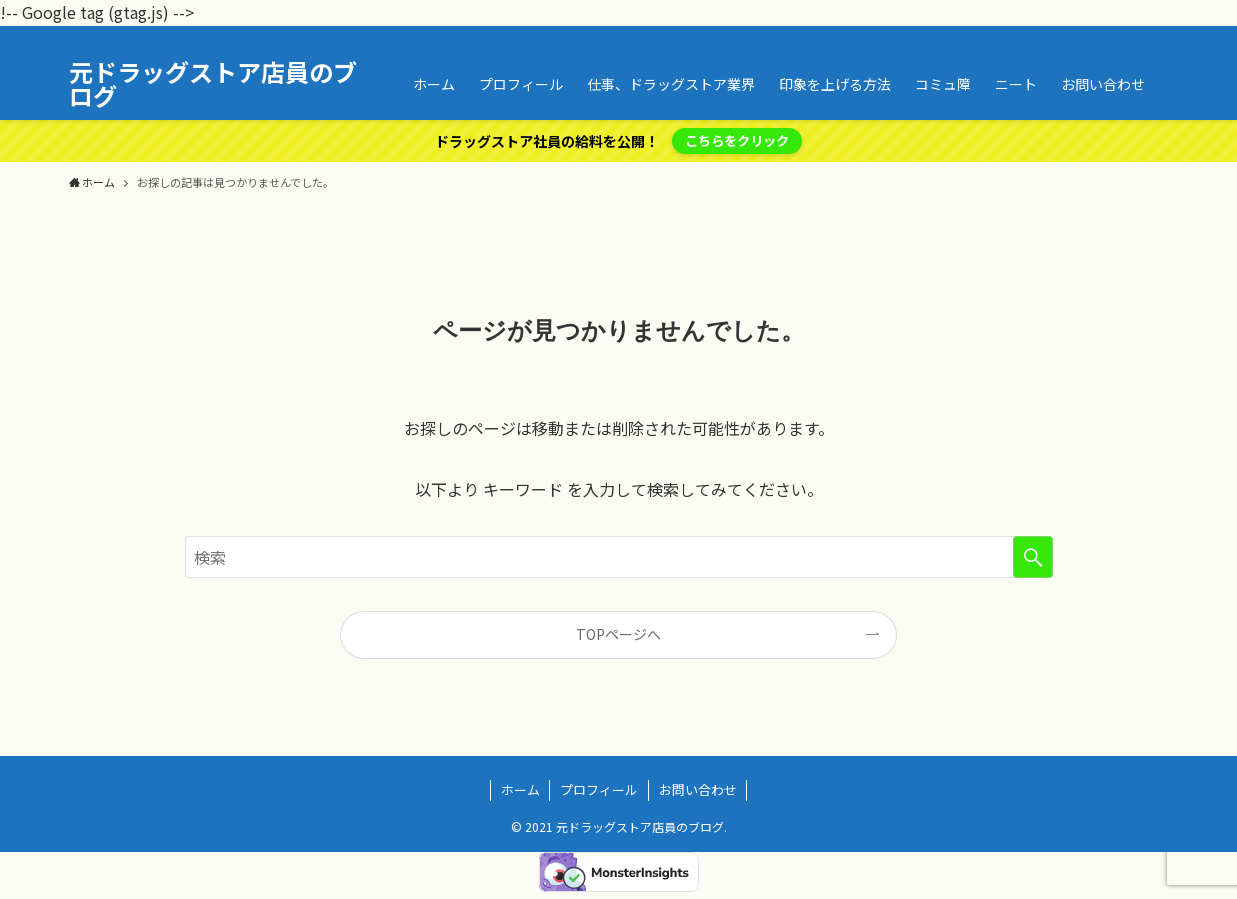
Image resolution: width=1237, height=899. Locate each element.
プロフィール (599, 789)
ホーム (520, 789)
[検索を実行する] (1033, 557)
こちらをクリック (737, 140)
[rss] (1130, 37)
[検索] (1156, 37)
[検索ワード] (619, 557)
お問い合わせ (698, 789)
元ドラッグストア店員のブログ (213, 84)
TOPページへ (618, 634)
